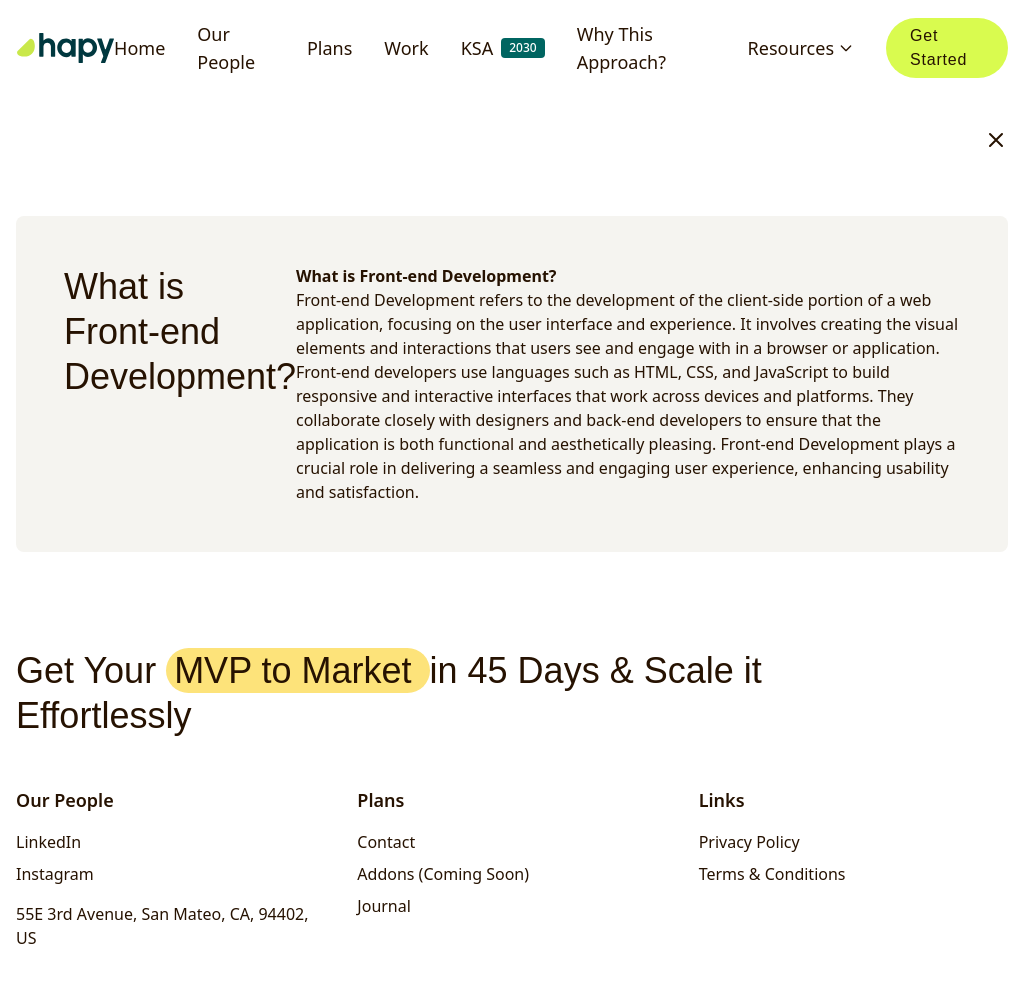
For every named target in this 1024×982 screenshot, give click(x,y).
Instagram (55, 874)
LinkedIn (48, 842)
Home (139, 48)
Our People (226, 48)
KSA (503, 48)
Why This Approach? (621, 48)
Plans (329, 48)
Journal (384, 906)
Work (406, 48)
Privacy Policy (749, 842)
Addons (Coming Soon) (443, 874)
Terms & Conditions (772, 874)
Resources (801, 48)
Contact (386, 842)
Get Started (938, 47)
